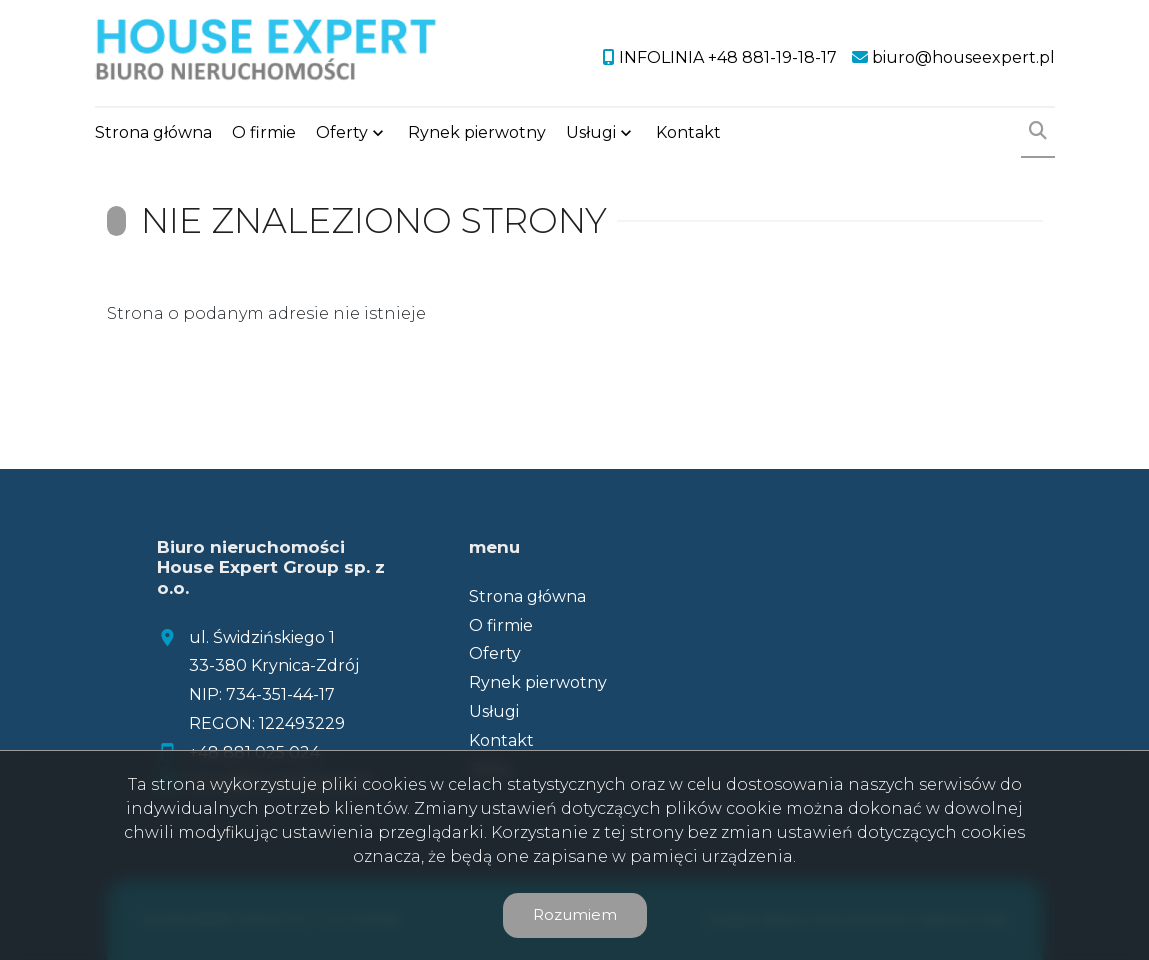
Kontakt (688, 132)
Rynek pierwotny (477, 132)
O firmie (264, 132)
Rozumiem (575, 914)
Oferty (342, 132)
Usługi (591, 132)
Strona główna (153, 132)
